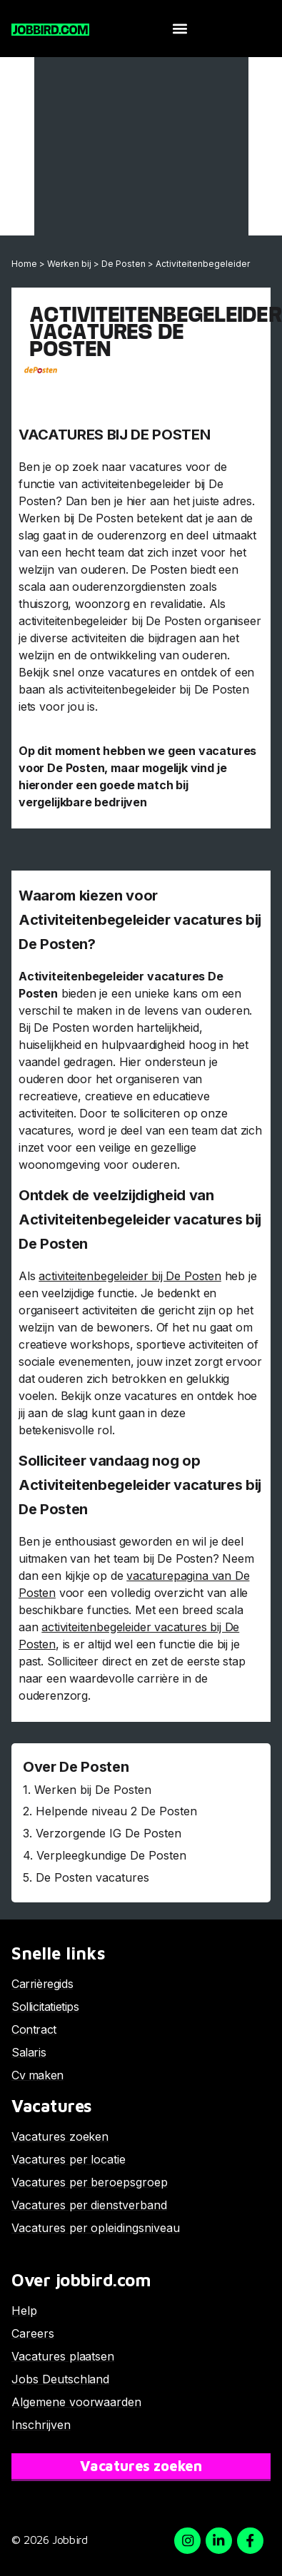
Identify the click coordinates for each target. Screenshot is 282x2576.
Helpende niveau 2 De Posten (116, 1811)
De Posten (123, 263)
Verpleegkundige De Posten (111, 1855)
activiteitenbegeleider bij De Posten (130, 1276)
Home (24, 263)
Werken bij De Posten (92, 1790)
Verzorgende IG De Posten (108, 1833)
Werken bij (69, 263)
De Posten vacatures (92, 1877)
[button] (179, 29)
